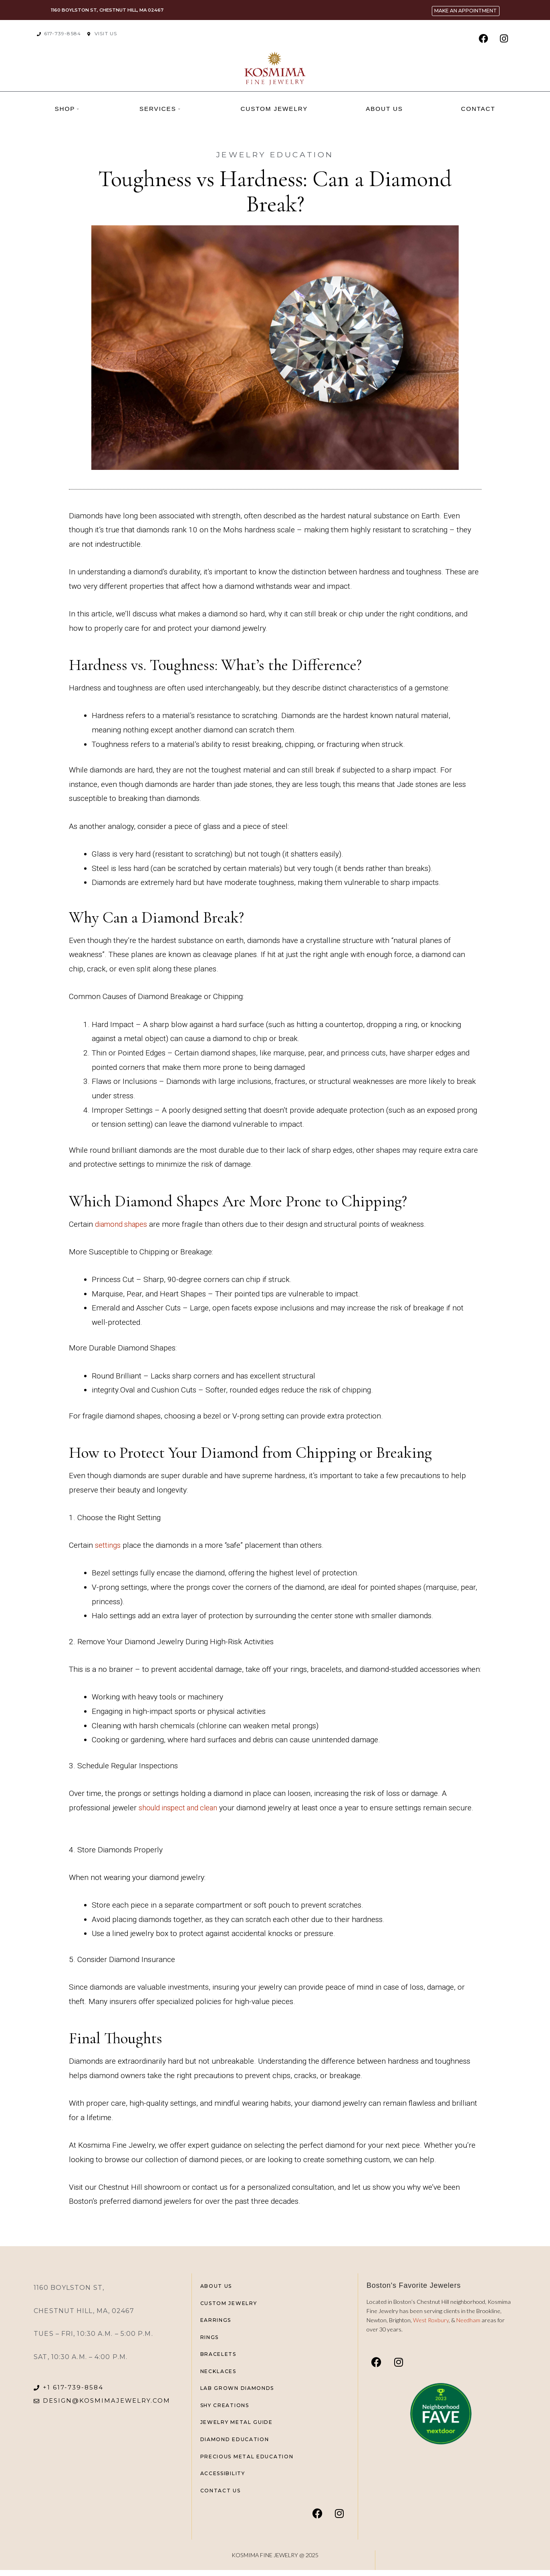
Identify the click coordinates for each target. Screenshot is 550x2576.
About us (384, 108)
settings (108, 1545)
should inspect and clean (181, 1807)
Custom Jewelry (274, 108)
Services (160, 108)
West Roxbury (431, 2320)
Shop (67, 108)
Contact (478, 108)
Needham (469, 2320)
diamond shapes (122, 1224)
